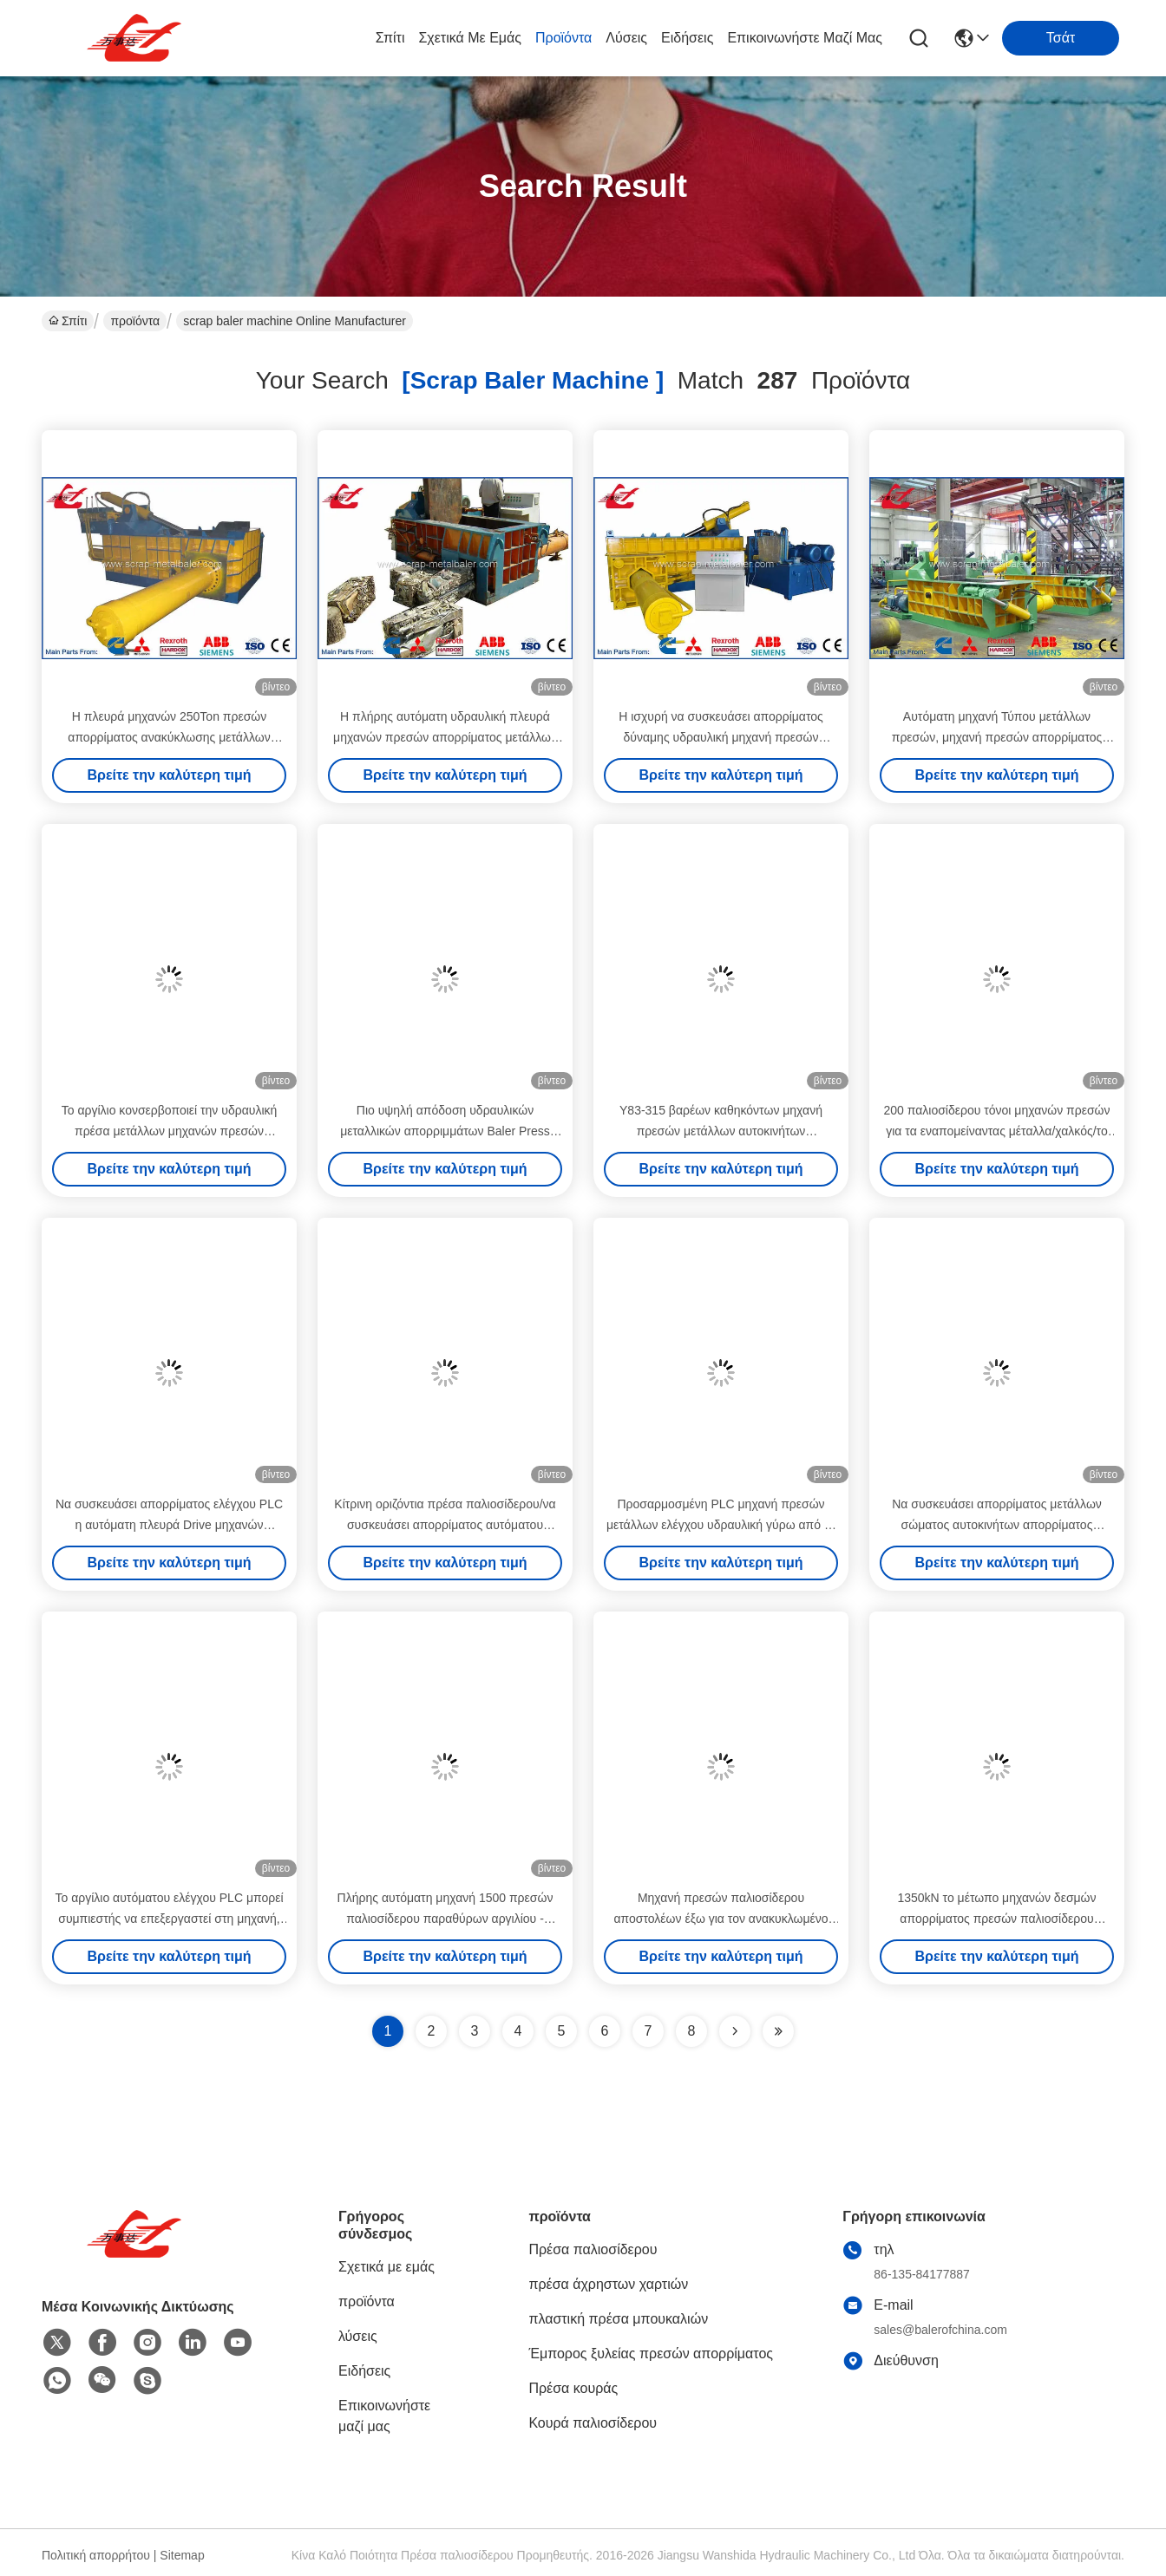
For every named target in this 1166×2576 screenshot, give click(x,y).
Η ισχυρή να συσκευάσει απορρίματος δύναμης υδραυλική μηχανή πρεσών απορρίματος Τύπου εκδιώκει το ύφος (721, 737)
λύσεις (626, 37)
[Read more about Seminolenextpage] (734, 2031)
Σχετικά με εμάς (469, 37)
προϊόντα (563, 37)
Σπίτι (390, 37)
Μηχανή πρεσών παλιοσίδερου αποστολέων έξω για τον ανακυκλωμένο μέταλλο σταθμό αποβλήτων (721, 1918)
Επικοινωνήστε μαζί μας (804, 37)
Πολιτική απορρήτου (96, 2555)
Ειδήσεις (687, 37)
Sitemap (182, 2555)
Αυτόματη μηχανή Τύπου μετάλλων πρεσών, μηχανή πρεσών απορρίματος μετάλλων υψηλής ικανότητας (997, 737)
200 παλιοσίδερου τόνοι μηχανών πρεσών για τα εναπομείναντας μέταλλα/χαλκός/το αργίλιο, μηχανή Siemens (996, 1131)
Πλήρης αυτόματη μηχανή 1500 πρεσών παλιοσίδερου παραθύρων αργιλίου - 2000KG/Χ (445, 1918)
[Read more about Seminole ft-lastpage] (778, 2031)
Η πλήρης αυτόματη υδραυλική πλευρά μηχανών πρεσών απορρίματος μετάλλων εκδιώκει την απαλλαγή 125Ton (445, 737)
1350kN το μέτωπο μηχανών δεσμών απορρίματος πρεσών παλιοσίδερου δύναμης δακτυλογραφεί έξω (996, 1918)
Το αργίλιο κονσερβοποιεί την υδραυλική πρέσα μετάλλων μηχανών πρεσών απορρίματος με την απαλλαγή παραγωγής (169, 1131)
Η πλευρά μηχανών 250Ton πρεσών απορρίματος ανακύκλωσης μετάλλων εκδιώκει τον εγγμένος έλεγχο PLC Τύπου (168, 737)
